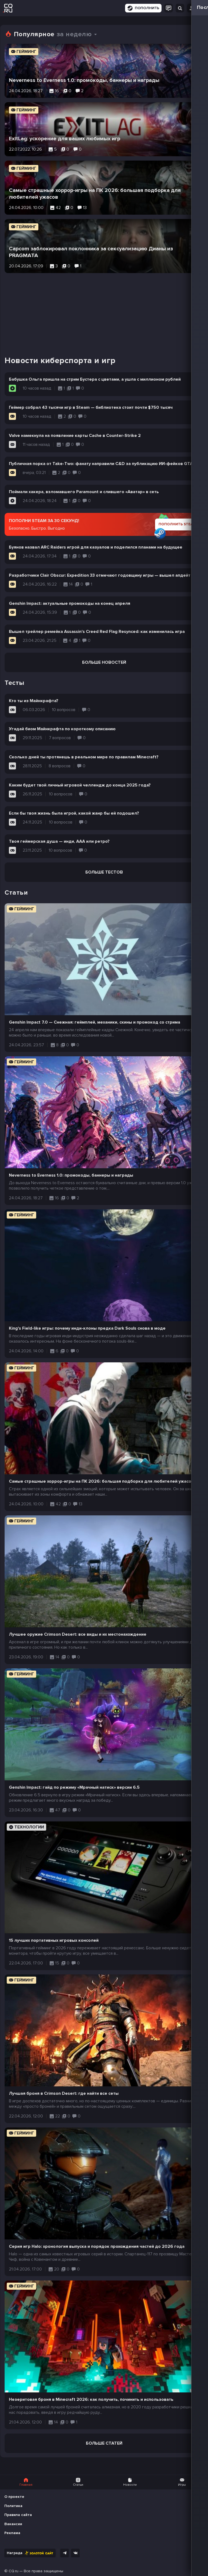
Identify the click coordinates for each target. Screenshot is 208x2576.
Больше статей (104, 2443)
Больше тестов (104, 872)
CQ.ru (13, 2571)
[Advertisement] (104, 311)
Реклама (12, 2533)
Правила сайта (18, 2514)
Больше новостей (104, 662)
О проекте (14, 2496)
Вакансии (13, 2524)
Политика (13, 2506)
